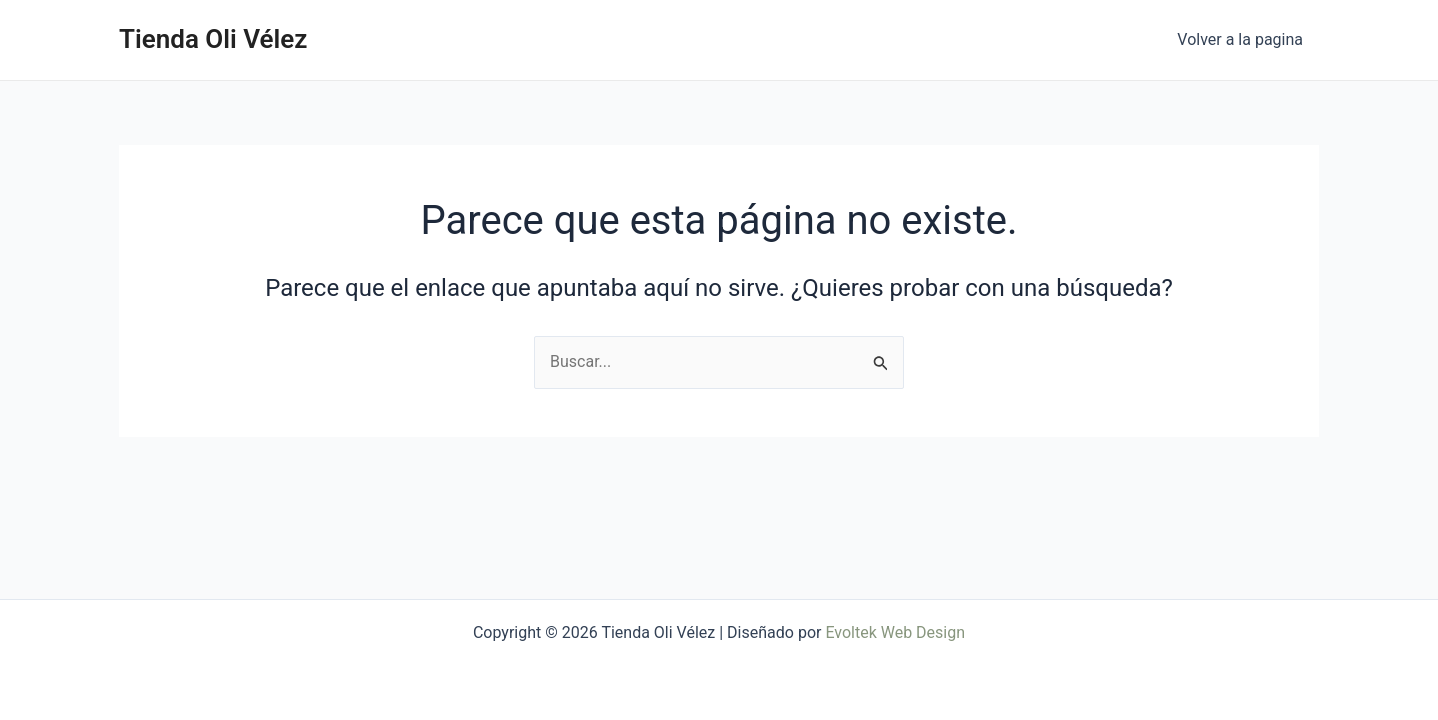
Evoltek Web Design (895, 632)
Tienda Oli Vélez (213, 39)
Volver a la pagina (1240, 39)
